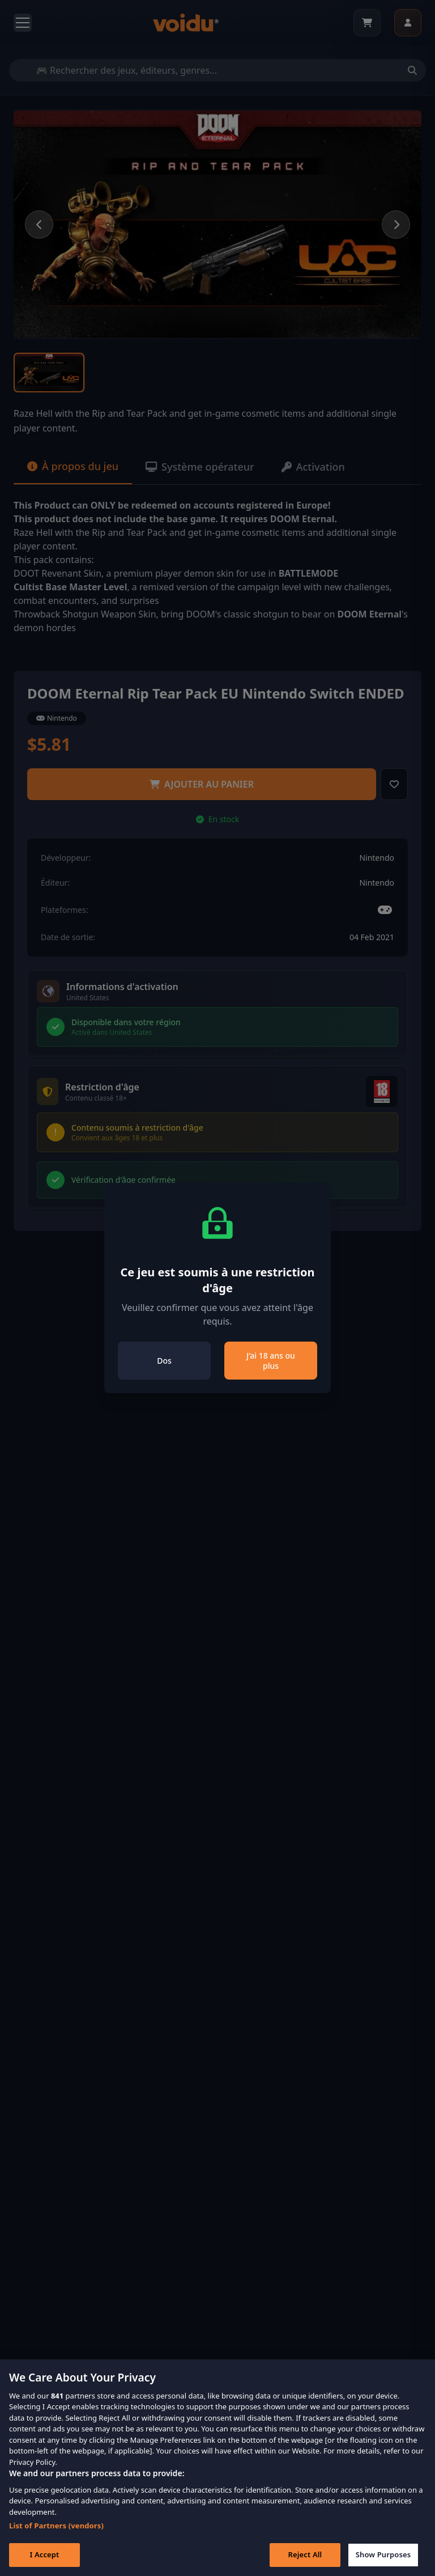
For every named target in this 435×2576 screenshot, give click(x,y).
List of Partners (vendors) (56, 2538)
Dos (164, 1360)
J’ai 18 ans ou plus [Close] (270, 1360)
